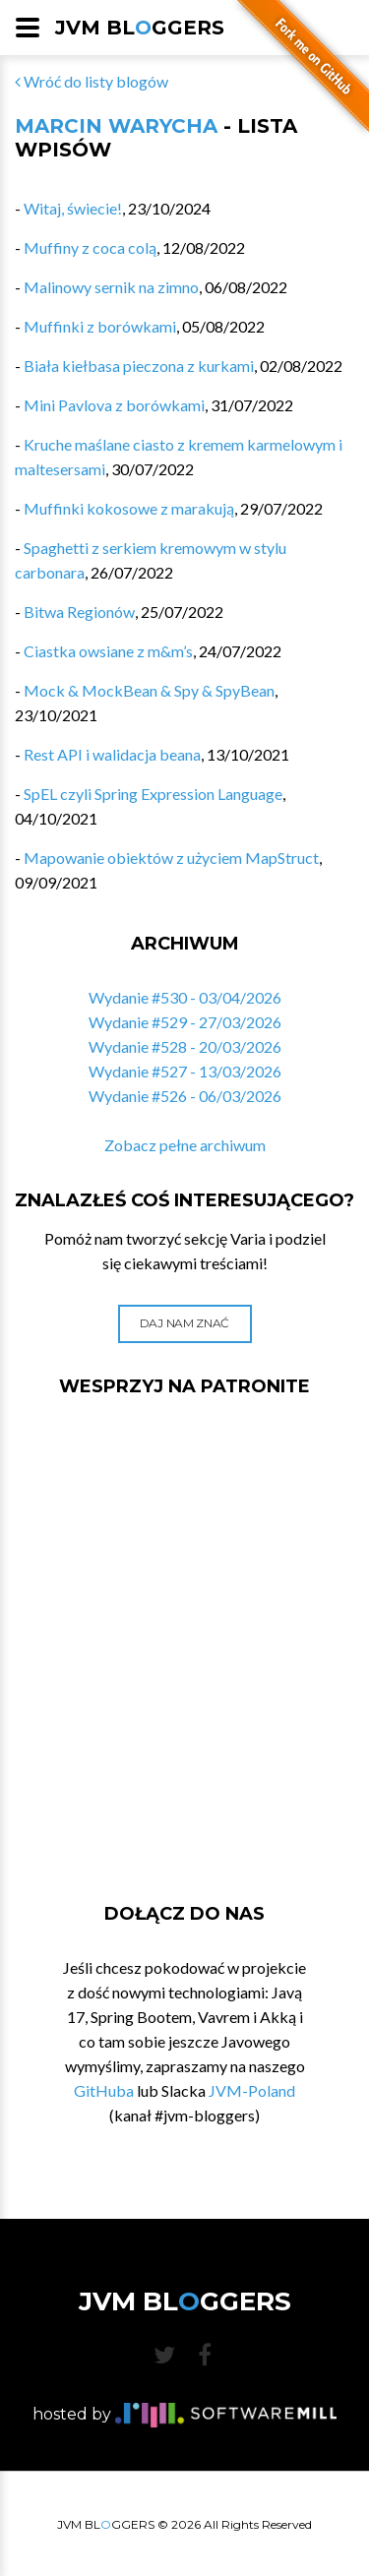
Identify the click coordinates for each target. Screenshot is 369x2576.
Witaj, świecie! (73, 208)
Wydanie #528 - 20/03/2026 (185, 1046)
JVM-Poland (252, 2090)
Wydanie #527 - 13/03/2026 (185, 1071)
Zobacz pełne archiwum (185, 1144)
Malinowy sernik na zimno (111, 286)
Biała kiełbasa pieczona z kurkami (139, 365)
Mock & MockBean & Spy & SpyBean (149, 690)
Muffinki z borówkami (100, 326)
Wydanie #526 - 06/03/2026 (185, 1095)
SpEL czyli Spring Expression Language (153, 793)
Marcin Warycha (116, 126)
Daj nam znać (184, 1323)
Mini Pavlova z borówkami (114, 405)
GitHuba (104, 2090)
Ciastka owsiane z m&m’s (108, 651)
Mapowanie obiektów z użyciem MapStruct (171, 857)
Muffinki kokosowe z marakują (129, 508)
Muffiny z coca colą (90, 247)
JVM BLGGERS (139, 27)
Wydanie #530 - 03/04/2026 (185, 997)
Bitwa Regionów (79, 611)
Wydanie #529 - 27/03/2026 (185, 1021)
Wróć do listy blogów (91, 81)
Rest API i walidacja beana (112, 754)
